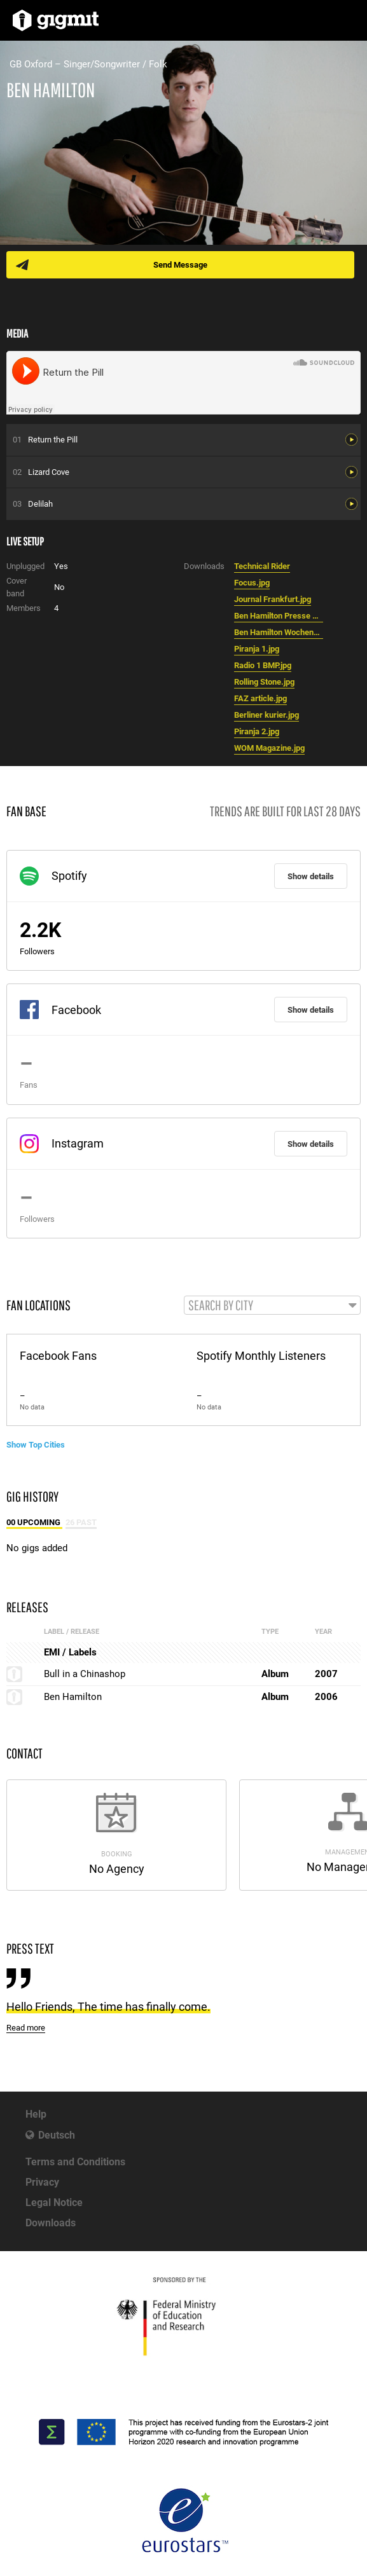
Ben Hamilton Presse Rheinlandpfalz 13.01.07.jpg (278, 615)
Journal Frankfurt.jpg (272, 599)
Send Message (180, 265)
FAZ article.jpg (260, 698)
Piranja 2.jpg (256, 731)
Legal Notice (54, 2202)
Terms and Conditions (75, 2162)
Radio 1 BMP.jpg (262, 665)
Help (35, 2114)
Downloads (50, 2223)
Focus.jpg (252, 582)
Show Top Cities (35, 1444)
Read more (25, 2027)
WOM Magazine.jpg (269, 748)
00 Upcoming (34, 1522)
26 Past (81, 1522)
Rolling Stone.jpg (264, 682)
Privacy (42, 2182)
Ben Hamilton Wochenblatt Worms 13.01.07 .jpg (278, 632)
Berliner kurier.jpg (266, 715)
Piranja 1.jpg (256, 649)
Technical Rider (262, 566)
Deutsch (56, 2135)
